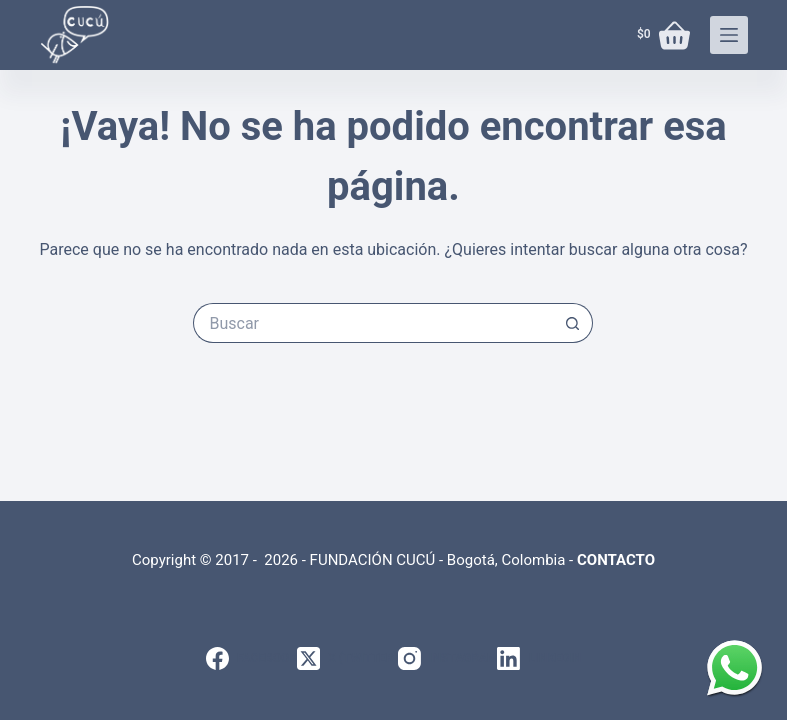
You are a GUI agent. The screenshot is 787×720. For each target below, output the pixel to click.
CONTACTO (616, 560)
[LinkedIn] (539, 658)
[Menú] (729, 35)
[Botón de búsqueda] (573, 323)
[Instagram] (448, 658)
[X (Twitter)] (347, 658)
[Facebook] (251, 658)
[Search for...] (373, 323)
